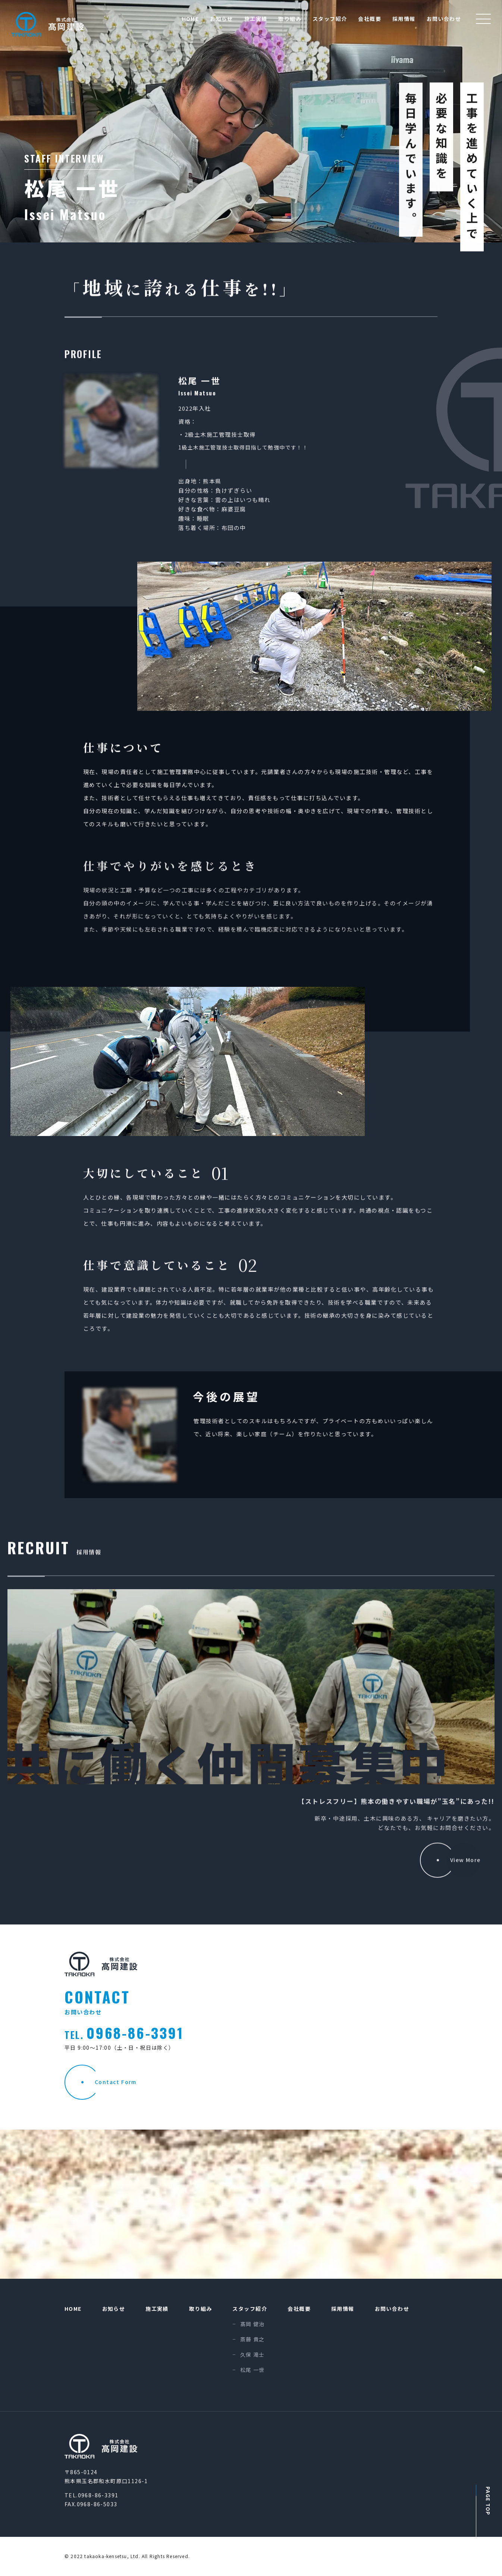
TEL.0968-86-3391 (91, 2495)
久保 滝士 (252, 2355)
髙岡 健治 (252, 2324)
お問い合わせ (444, 18)
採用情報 (403, 18)
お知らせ (221, 18)
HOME (190, 18)
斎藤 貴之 (252, 2339)
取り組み (289, 18)
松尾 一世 (252, 2370)
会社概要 (369, 18)
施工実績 (255, 18)
